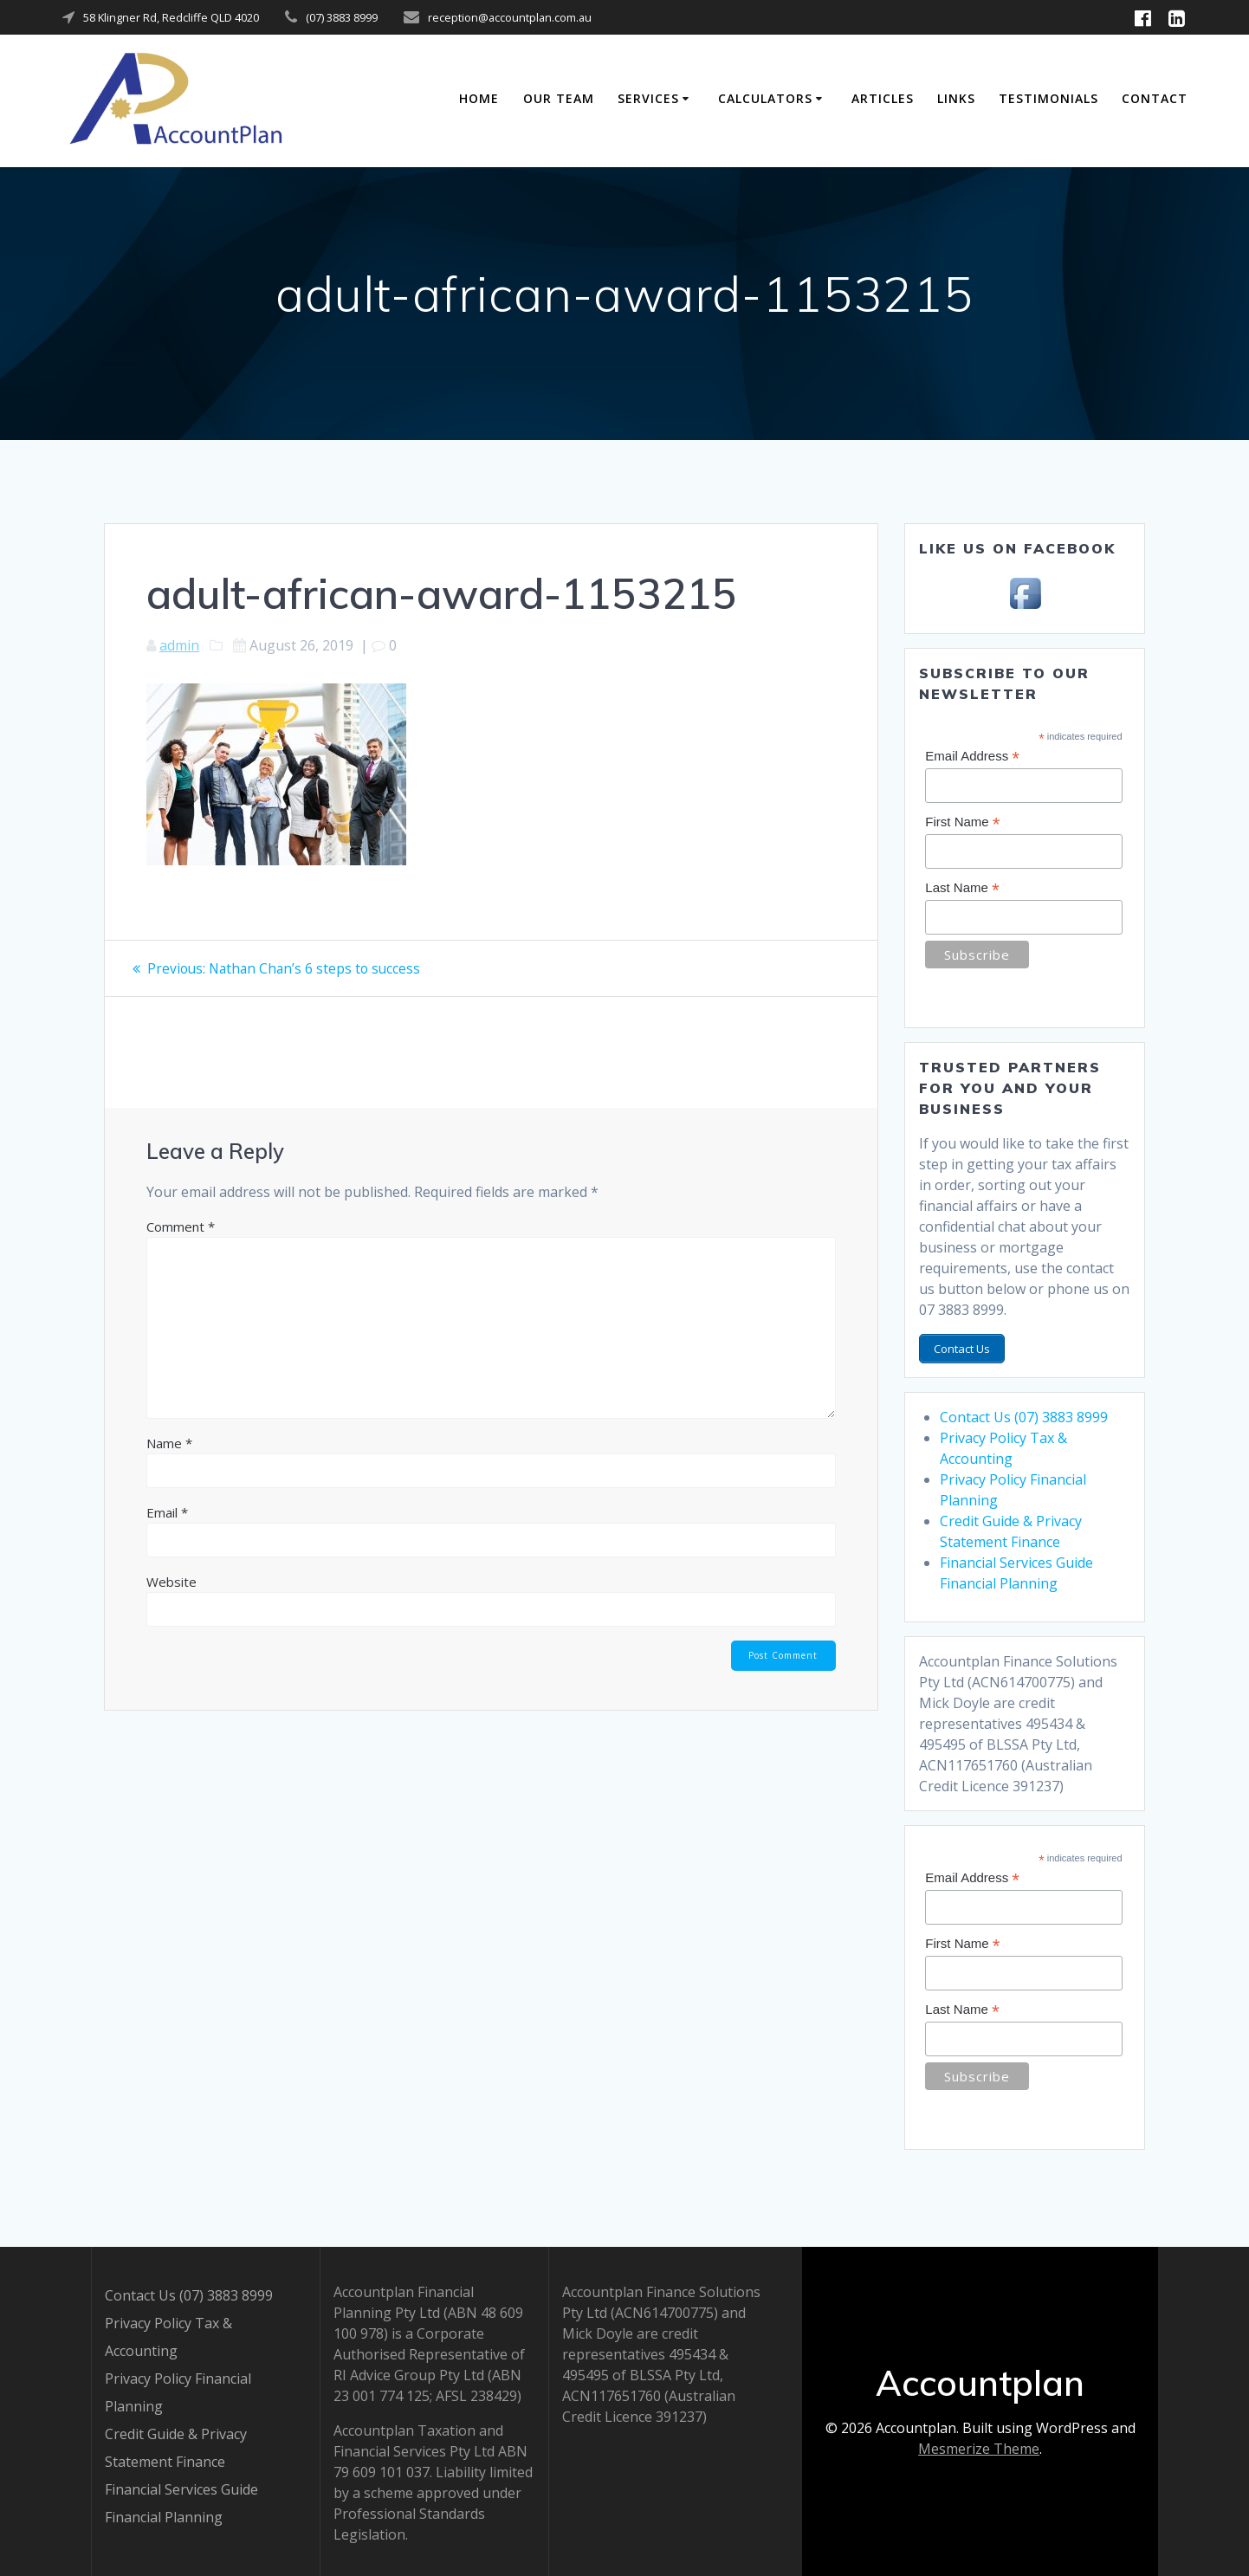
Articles (882, 98)
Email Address (972, 757)
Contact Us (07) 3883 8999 (1024, 1413)
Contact (1155, 98)
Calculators (765, 98)
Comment (180, 1226)
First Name (962, 822)
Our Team (558, 98)
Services (648, 98)
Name (169, 1443)
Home (479, 98)
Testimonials (1048, 98)
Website (171, 1581)
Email (167, 1512)
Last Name (962, 888)
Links (956, 98)
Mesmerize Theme (978, 2446)
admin (179, 645)
